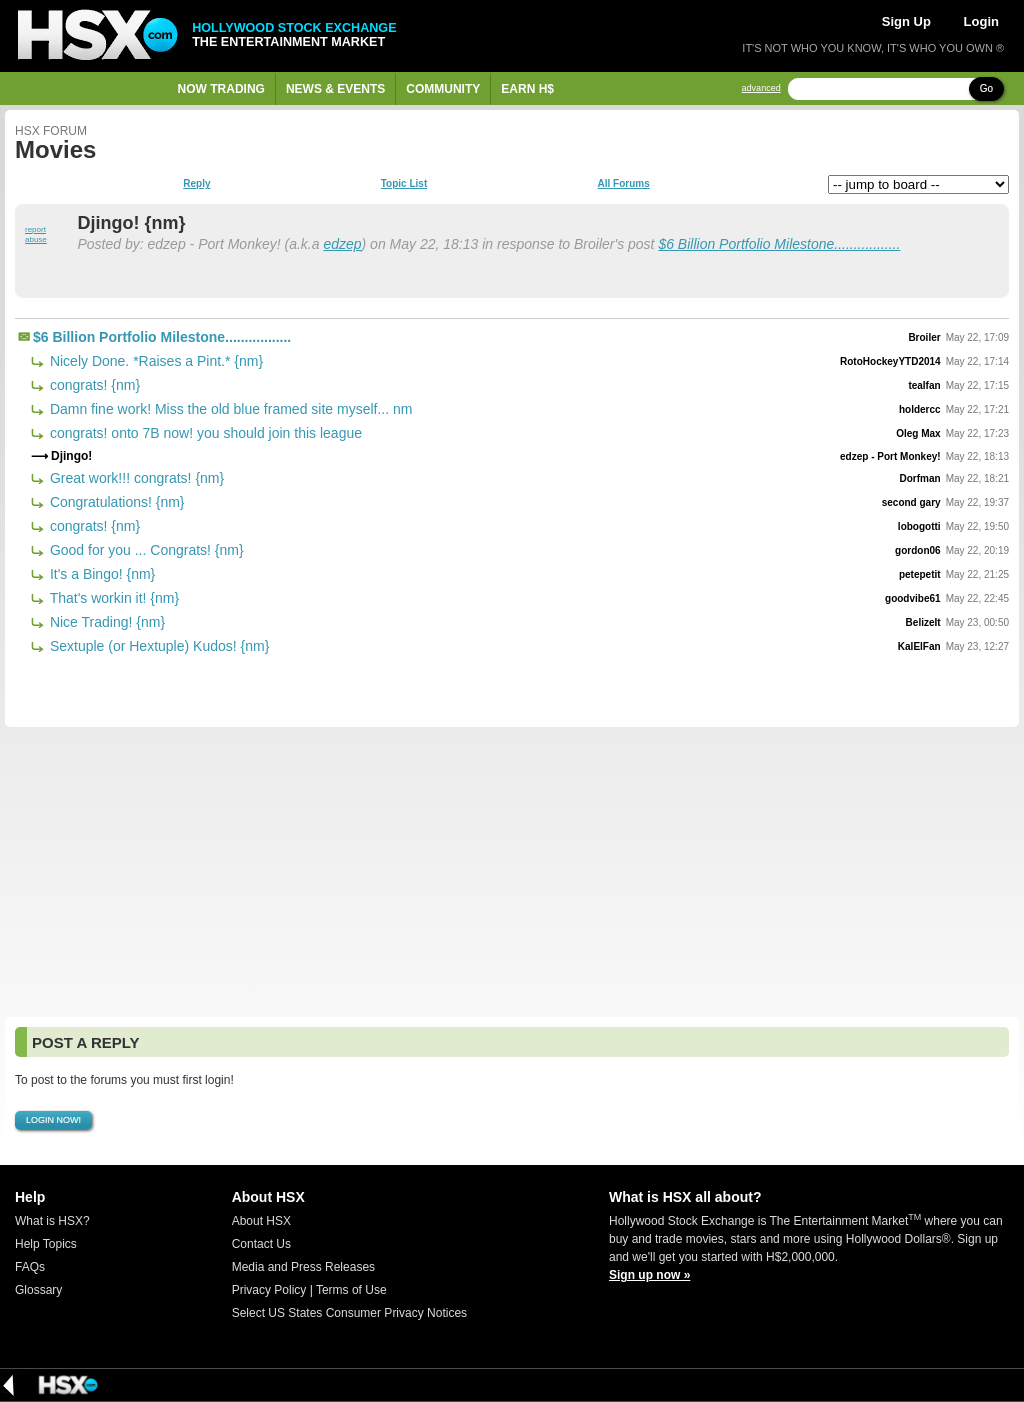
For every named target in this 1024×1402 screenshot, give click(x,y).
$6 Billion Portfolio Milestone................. (779, 244)
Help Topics (46, 1244)
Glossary (38, 1290)
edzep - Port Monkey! (890, 456)
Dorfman (920, 478)
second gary (911, 502)
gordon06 (918, 550)
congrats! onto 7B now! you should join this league (204, 433)
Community (443, 89)
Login (981, 21)
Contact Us (261, 1244)
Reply (196, 184)
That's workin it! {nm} (112, 598)
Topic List (404, 184)
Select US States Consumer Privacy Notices (349, 1313)
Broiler (924, 337)
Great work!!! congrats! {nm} (135, 478)
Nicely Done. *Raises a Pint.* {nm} (154, 361)
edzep (342, 244)
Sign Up (906, 21)
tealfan (924, 385)
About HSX (261, 1221)
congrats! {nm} (93, 385)
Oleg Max (918, 433)
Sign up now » (649, 1275)
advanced (761, 88)
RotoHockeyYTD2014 (890, 361)
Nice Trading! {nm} (105, 622)
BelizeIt (923, 622)
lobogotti (919, 526)
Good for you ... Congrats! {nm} (145, 550)
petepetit (920, 574)
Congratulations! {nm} (115, 502)
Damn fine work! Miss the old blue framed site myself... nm (229, 409)
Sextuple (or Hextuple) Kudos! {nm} (157, 646)
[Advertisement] (512, 872)
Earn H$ (527, 89)
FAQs (30, 1267)
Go (986, 88)
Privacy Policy (269, 1290)
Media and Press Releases (303, 1267)
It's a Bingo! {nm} (100, 574)
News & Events (335, 89)
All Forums (623, 184)
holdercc (920, 409)
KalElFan (919, 646)
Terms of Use (351, 1290)
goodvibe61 (913, 598)
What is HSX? (52, 1221)
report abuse (36, 234)
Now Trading (221, 89)
